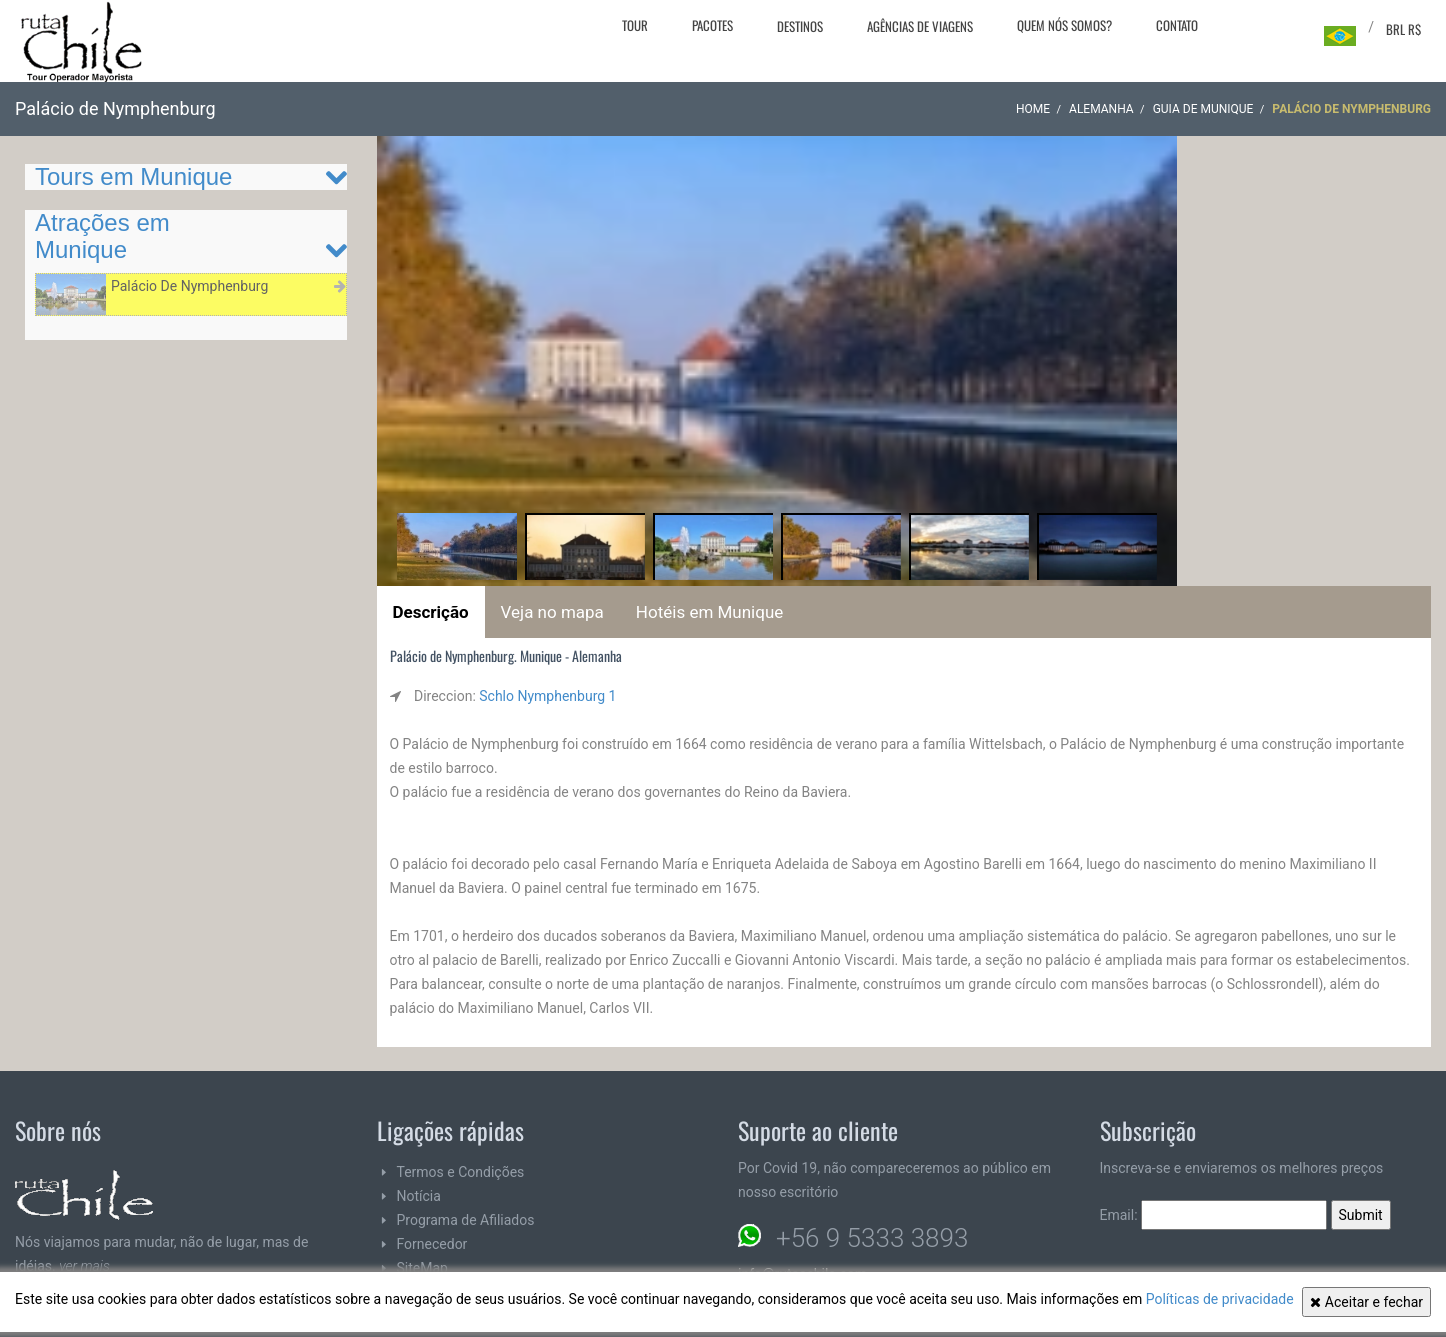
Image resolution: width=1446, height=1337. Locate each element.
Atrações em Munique (102, 235)
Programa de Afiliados (466, 1220)
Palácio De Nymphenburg (189, 286)
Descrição (431, 612)
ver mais (84, 1266)
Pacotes (712, 25)
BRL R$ (1403, 29)
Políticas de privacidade (1220, 1299)
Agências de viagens (920, 26)
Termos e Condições (461, 1172)
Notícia (419, 1196)
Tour (635, 25)
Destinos (800, 26)
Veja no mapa (552, 612)
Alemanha (1101, 109)
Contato (1177, 25)
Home (1033, 109)
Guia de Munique (1203, 109)
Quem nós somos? (1064, 25)
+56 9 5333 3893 (872, 1238)
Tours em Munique (133, 176)
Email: (1214, 1215)
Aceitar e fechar (1366, 1302)
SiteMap (422, 1268)
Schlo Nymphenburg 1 (547, 696)
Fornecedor (432, 1244)
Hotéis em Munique (709, 612)
